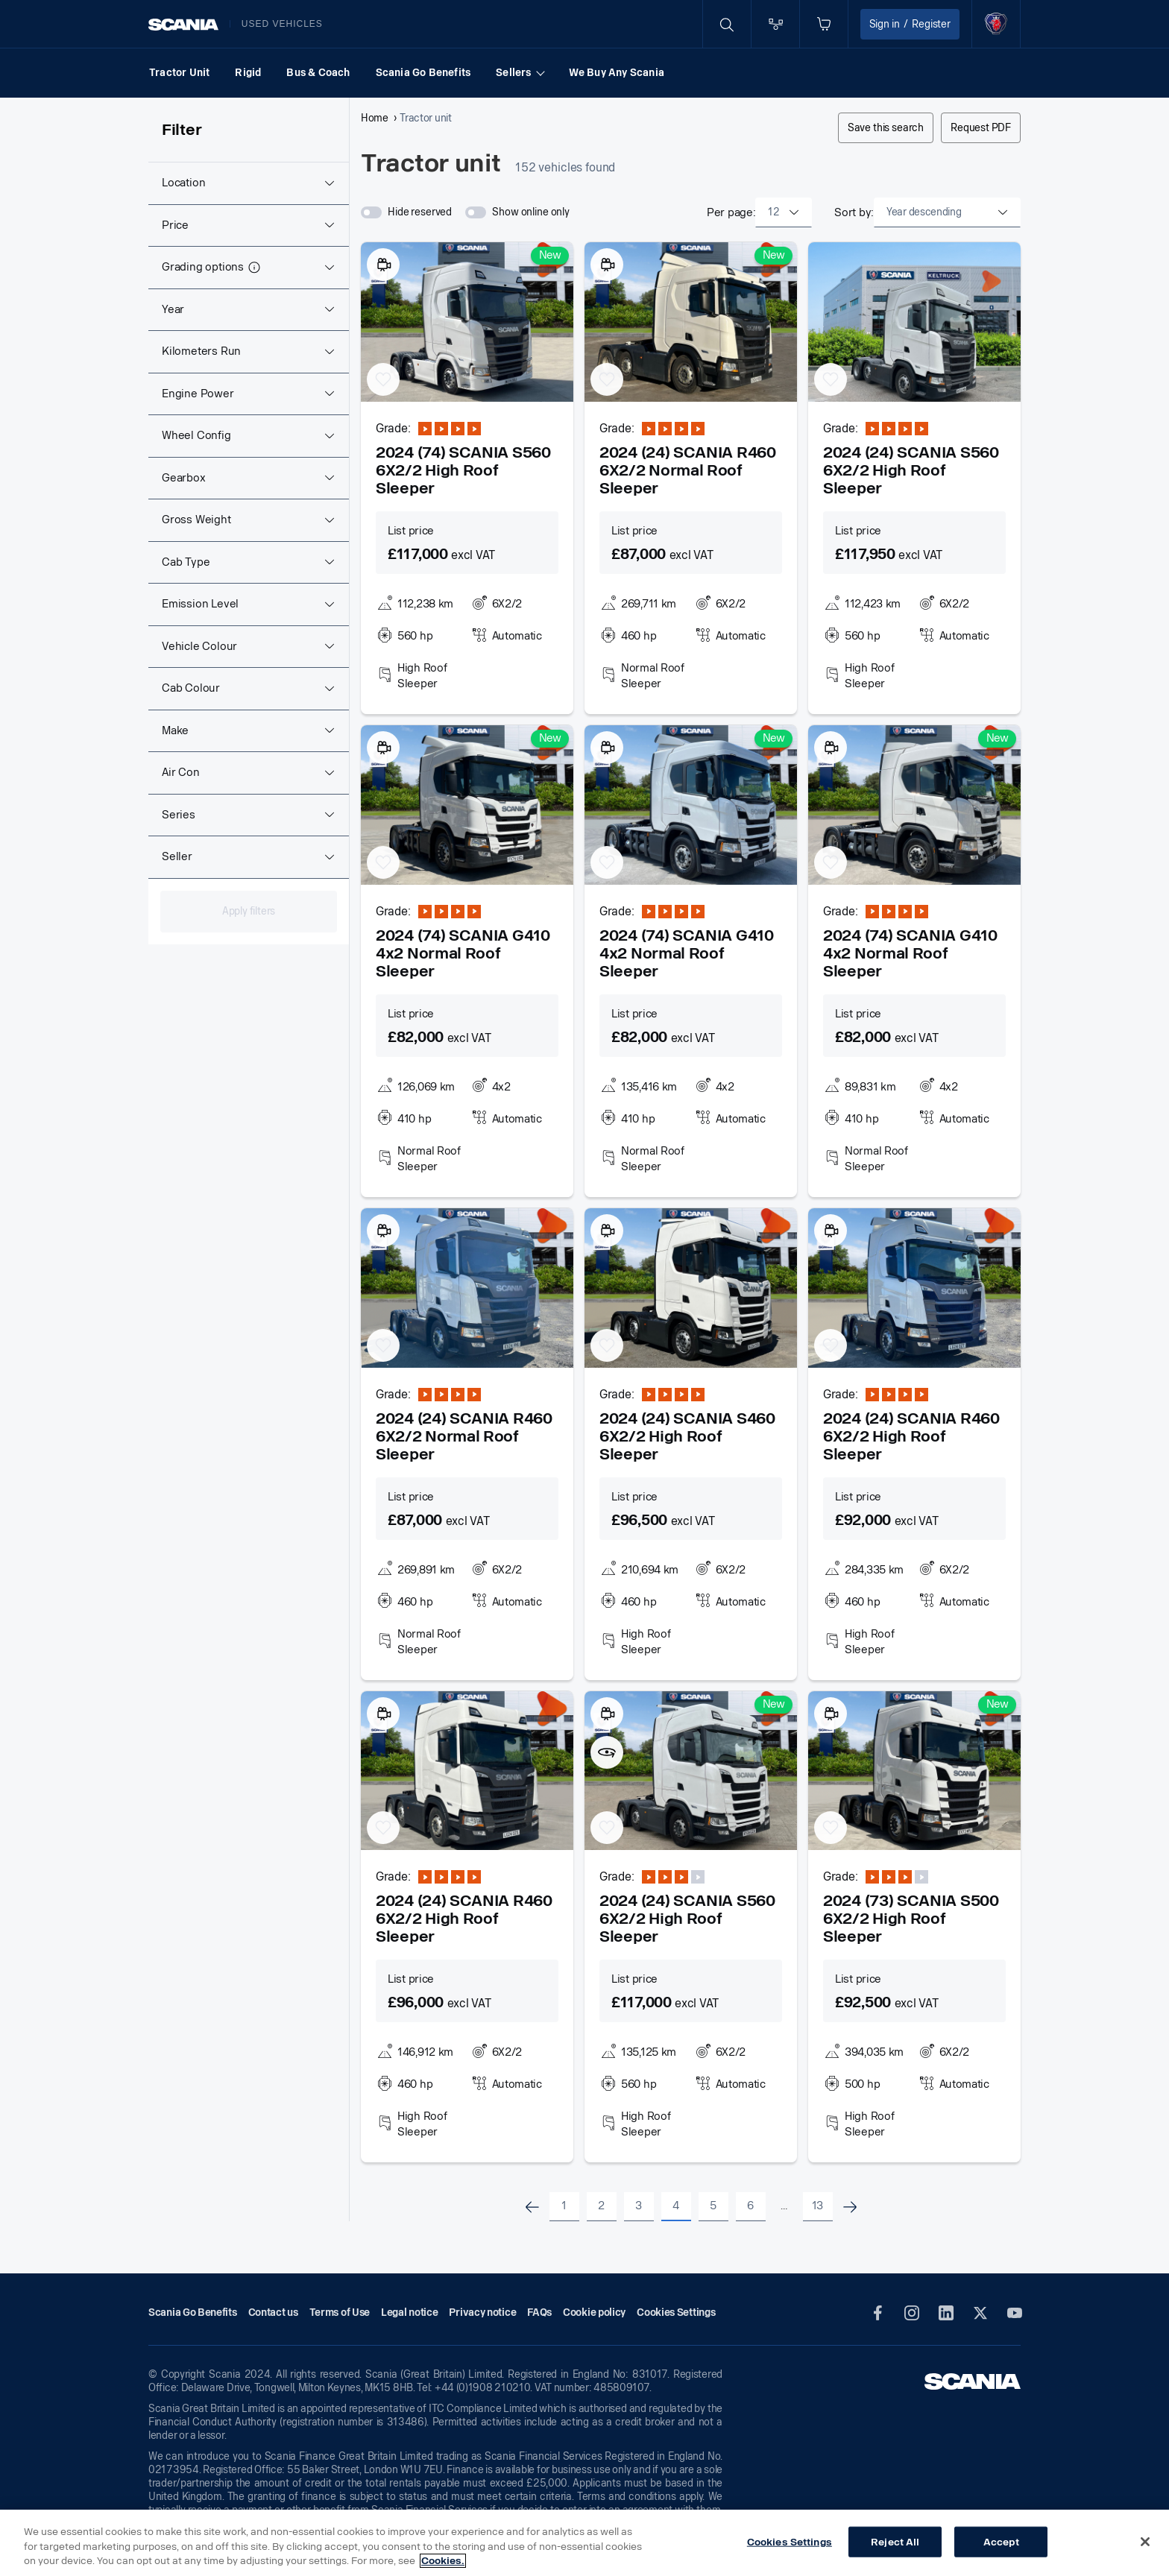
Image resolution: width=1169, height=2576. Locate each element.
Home (374, 118)
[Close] (1145, 2541)
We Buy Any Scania (616, 72)
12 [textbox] (773, 212)
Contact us (273, 2312)
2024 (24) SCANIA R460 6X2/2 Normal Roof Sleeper (687, 470)
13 (817, 2206)
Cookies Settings (789, 2541)
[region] (584, 2543)
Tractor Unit (179, 72)
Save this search (886, 127)
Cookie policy (594, 2312)
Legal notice (409, 2312)
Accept (1001, 2541)
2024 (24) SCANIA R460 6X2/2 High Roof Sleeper (911, 1436)
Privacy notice (482, 2312)
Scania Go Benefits (423, 72)
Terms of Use (339, 2312)
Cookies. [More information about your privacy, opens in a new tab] (442, 2560)
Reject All (895, 2541)
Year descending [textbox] (924, 212)
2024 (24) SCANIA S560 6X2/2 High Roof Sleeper (911, 470)
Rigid (248, 72)
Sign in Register (910, 24)
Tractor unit (425, 118)
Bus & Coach (318, 72)
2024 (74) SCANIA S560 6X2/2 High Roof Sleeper (463, 470)
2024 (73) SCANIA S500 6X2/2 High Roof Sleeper (911, 1918)
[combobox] (783, 212)
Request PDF (981, 127)
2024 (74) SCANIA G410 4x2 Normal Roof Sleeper (463, 953)
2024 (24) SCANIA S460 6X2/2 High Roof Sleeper (687, 1436)
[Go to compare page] (775, 24)
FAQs (539, 2312)
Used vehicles (282, 24)
